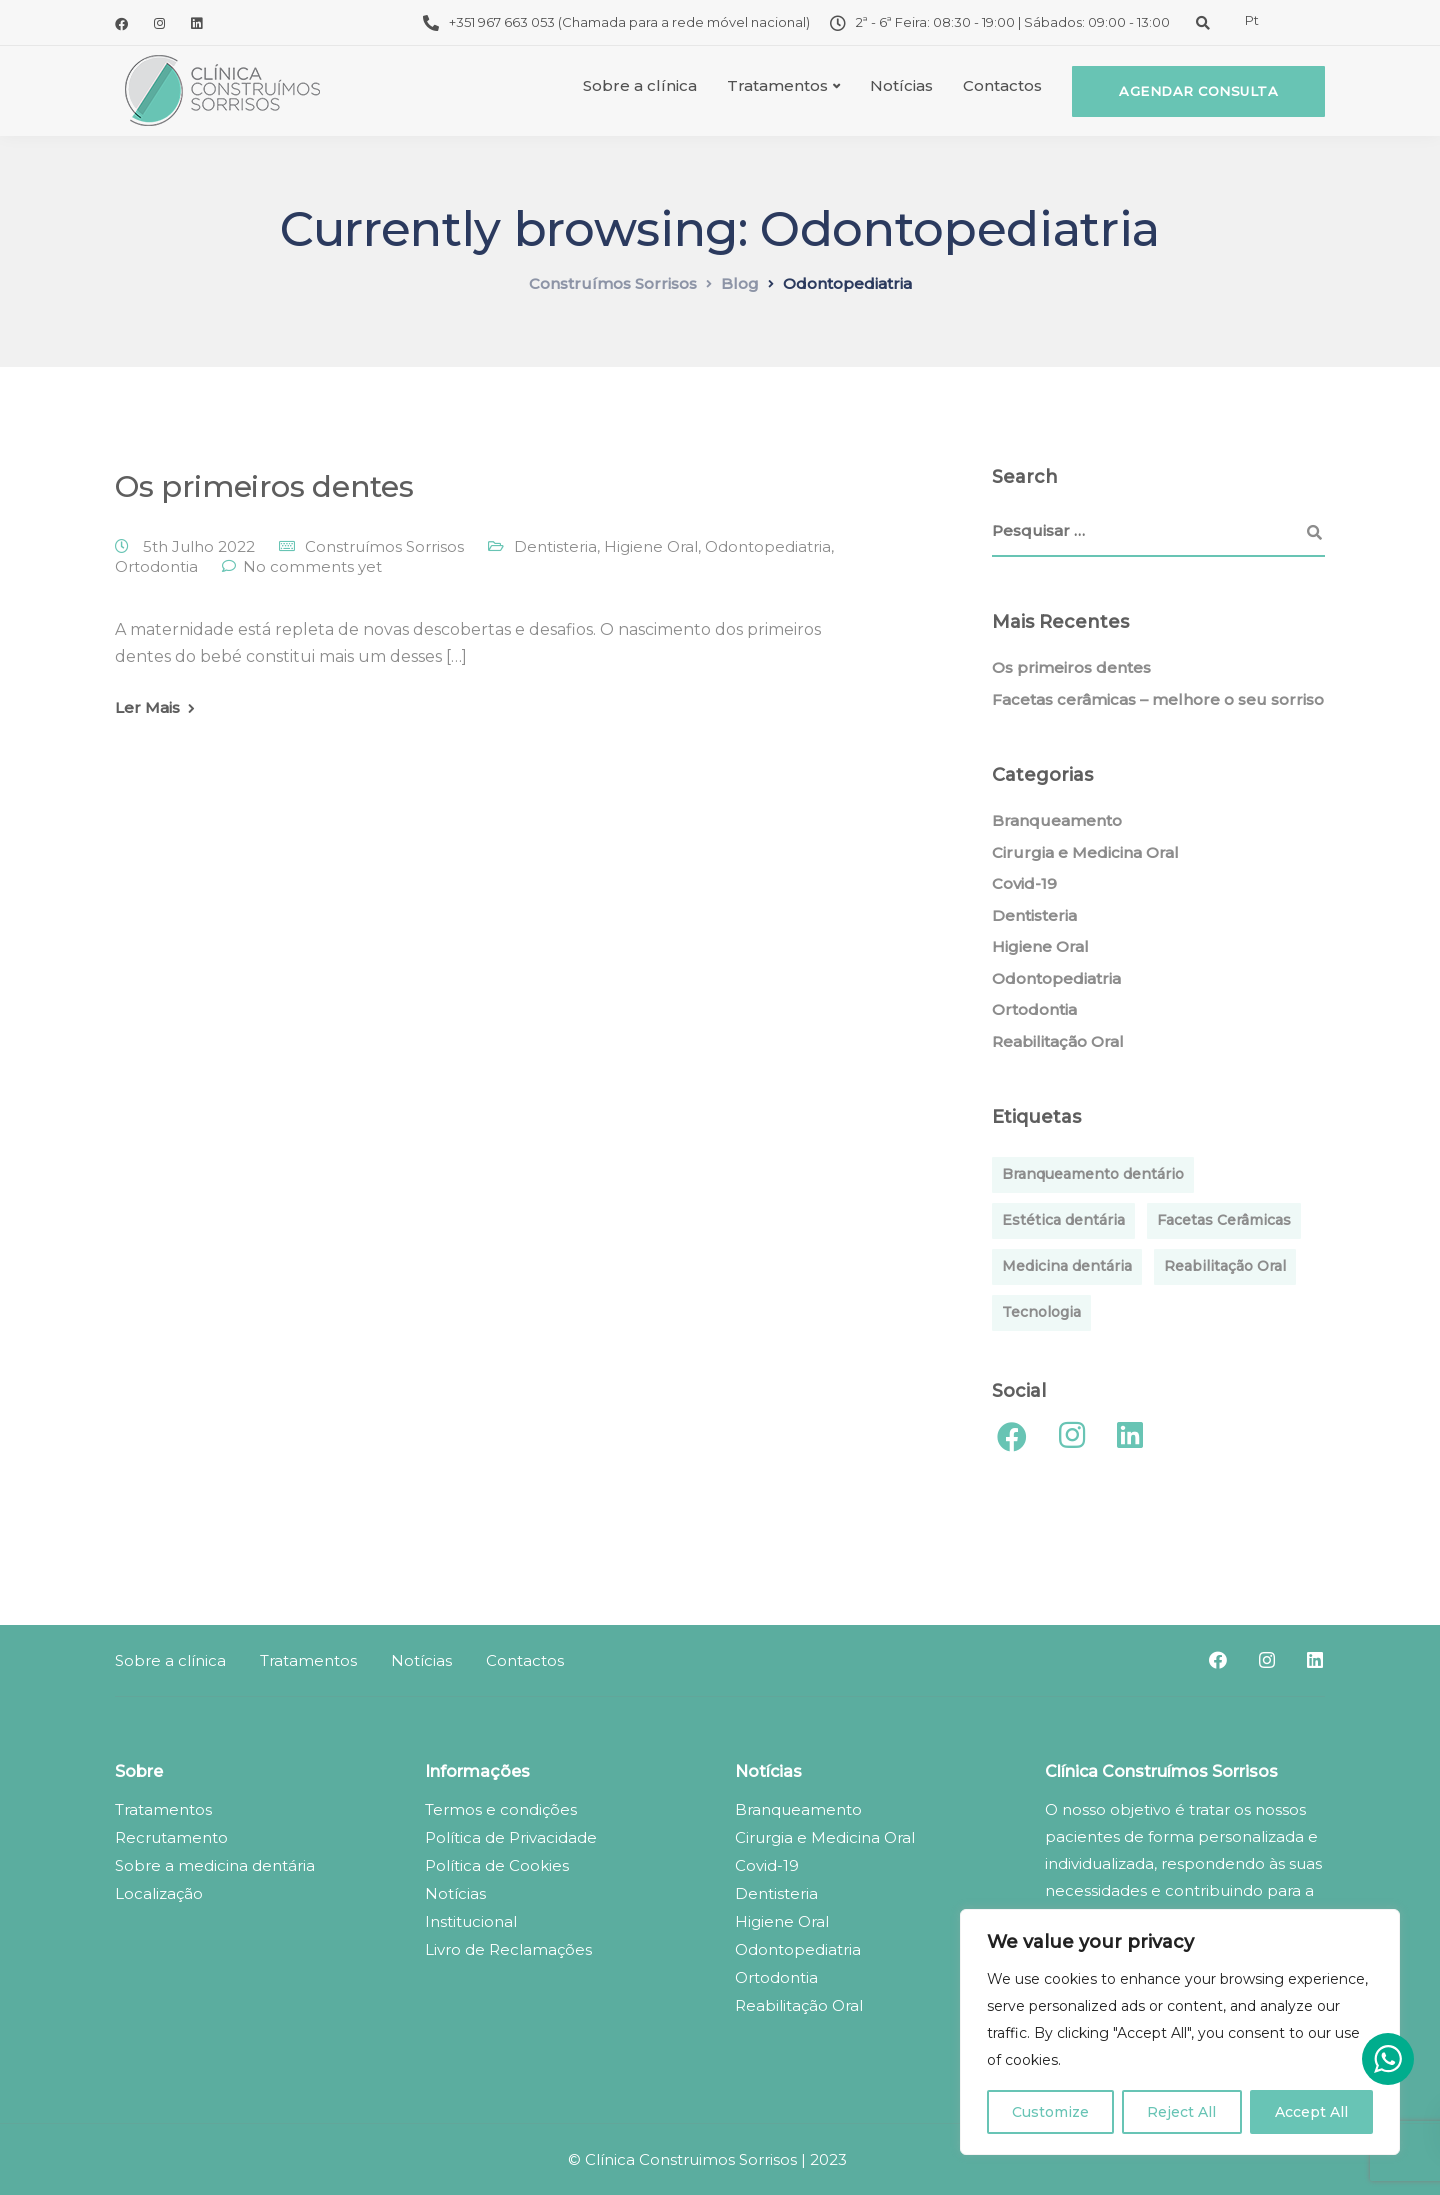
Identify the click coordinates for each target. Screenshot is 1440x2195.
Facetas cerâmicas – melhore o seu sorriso (1158, 699)
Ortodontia (156, 566)
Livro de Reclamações (508, 1949)
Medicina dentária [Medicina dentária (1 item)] (1067, 1266)
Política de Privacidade (511, 1837)
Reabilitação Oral (1058, 1041)
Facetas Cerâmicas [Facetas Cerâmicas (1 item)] (1224, 1220)
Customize (1050, 2112)
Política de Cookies (497, 1865)
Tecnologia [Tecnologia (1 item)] (1041, 1312)
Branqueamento (1057, 820)
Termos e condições (501, 1809)
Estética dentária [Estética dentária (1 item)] (1063, 1220)
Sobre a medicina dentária (215, 1865)
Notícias (901, 85)
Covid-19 (1024, 883)
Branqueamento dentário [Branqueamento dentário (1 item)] (1093, 1174)
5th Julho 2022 (201, 546)
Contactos (1002, 85)
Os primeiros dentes (264, 486)
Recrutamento (171, 1837)
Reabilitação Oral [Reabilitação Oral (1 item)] (1225, 1266)
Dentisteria (555, 546)
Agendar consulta (1198, 91)
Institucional (471, 1921)
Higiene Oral (651, 546)
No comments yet (312, 566)
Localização (159, 1893)
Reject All (1181, 2112)
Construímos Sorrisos (384, 546)
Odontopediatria (768, 546)
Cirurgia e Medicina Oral (1085, 852)
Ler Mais (147, 707)
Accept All (1311, 2112)
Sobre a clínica (640, 85)
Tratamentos (777, 85)
